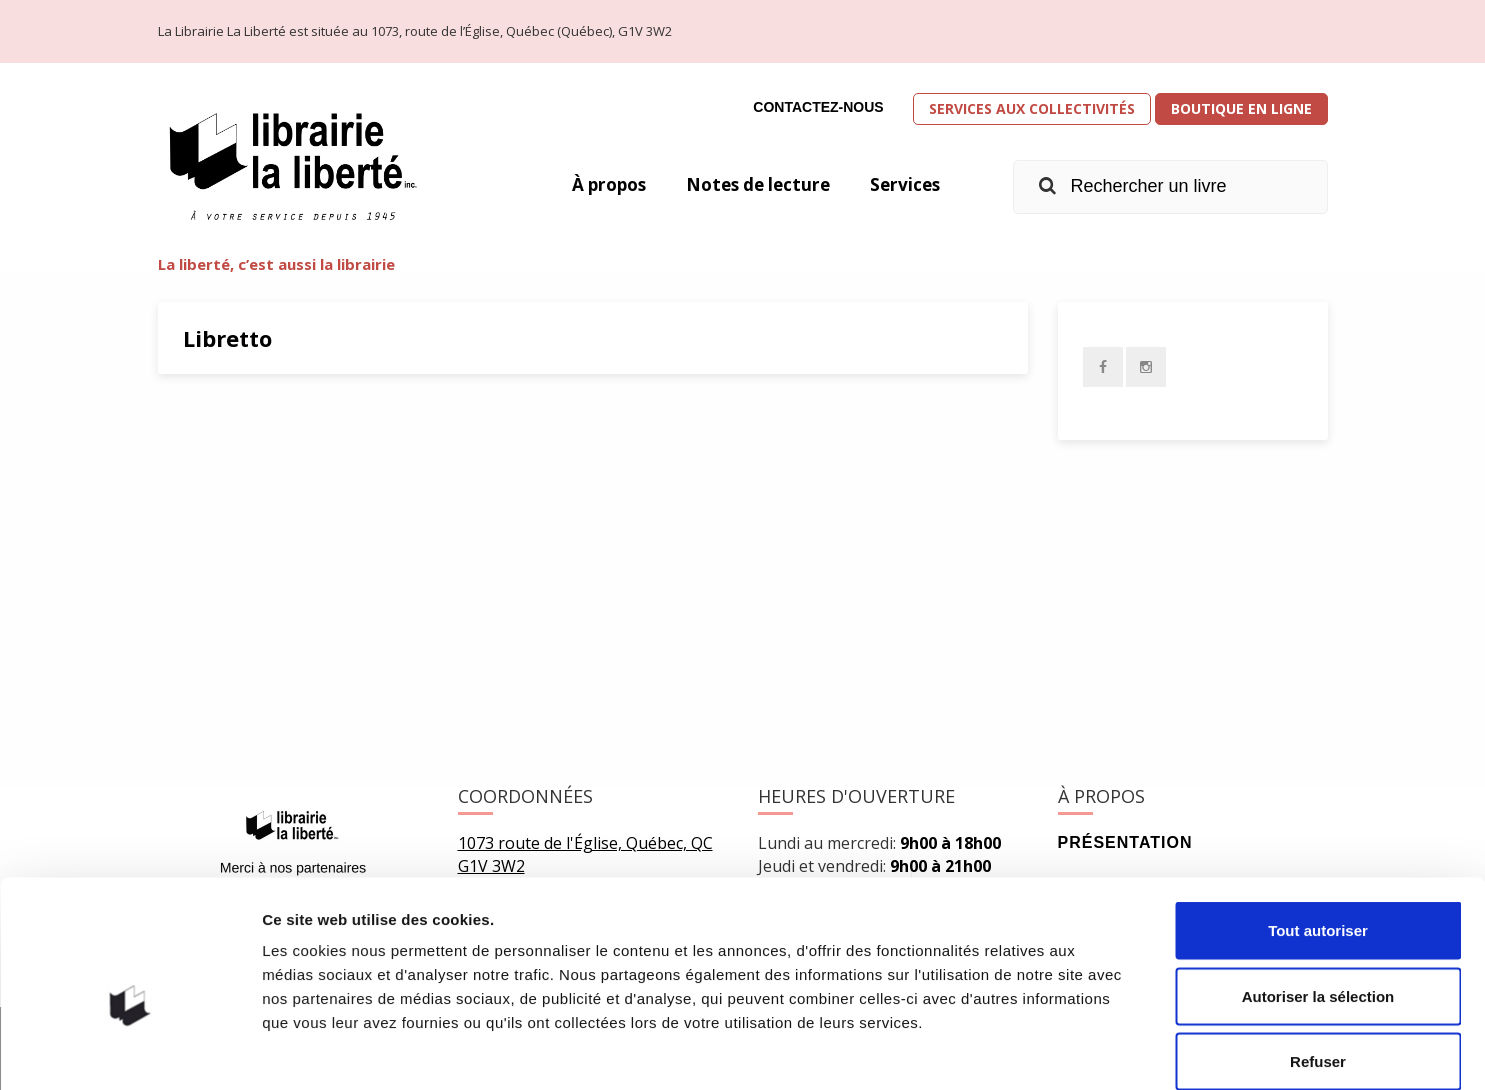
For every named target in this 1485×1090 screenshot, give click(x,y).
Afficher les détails (1101, 1050)
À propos (595, 185)
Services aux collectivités (1032, 108)
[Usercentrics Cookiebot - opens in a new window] (129, 1051)
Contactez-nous (818, 107)
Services (903, 185)
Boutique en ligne (1241, 108)
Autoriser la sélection (1318, 893)
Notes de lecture (751, 185)
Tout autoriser (1318, 827)
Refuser (1318, 958)
